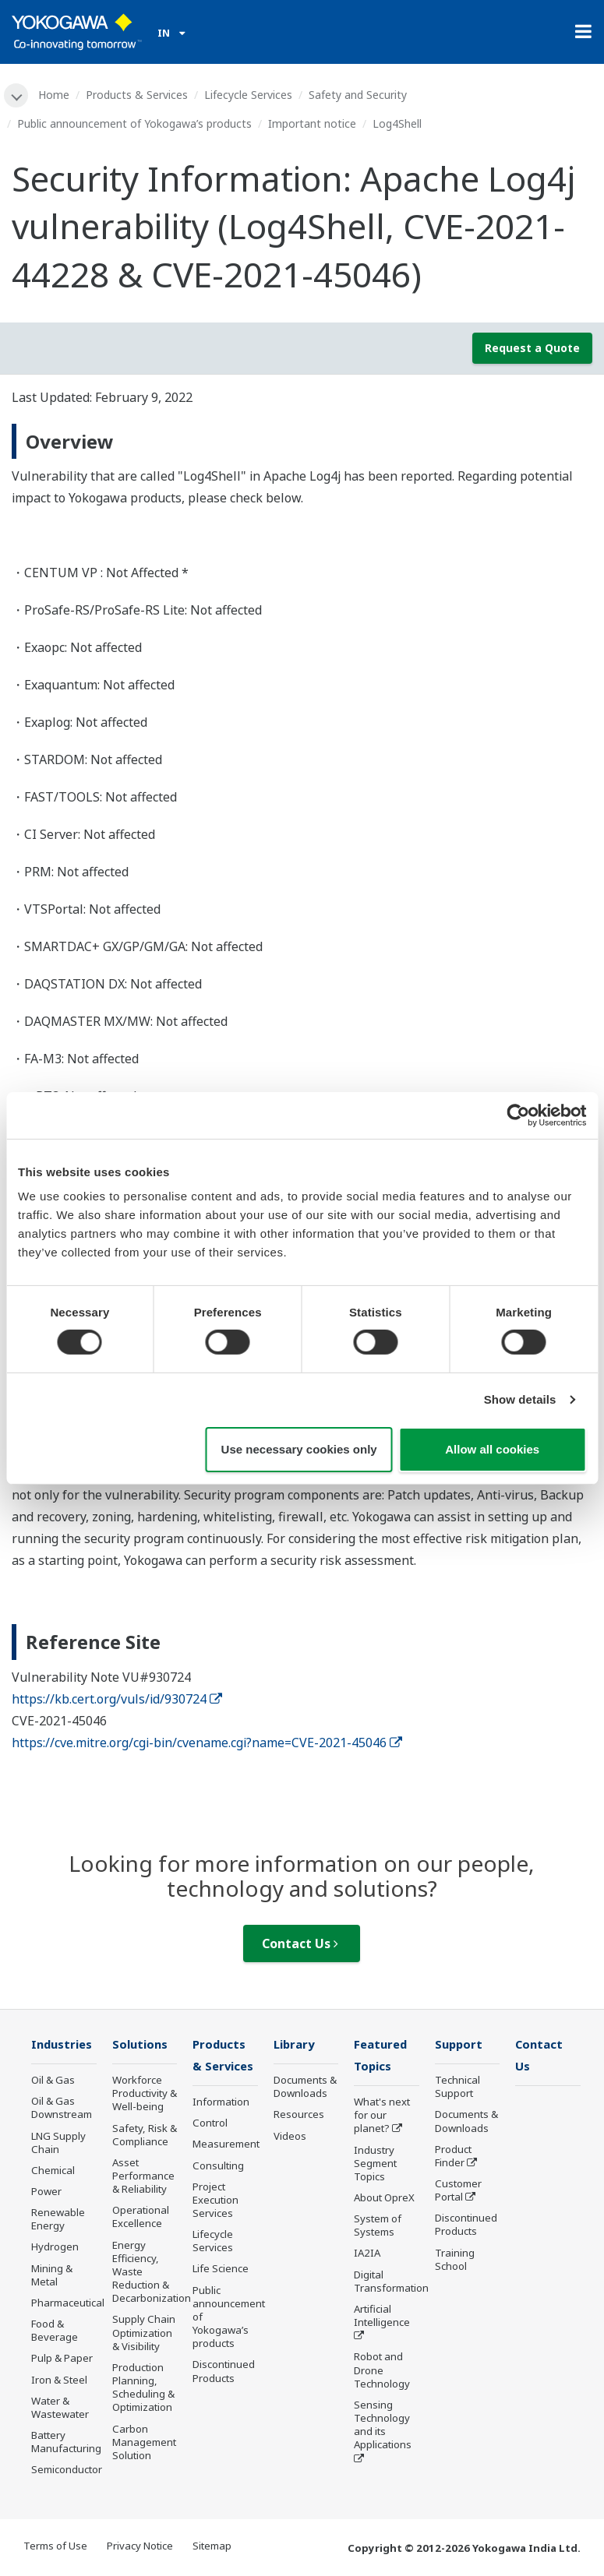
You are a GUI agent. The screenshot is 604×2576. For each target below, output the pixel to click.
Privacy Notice (140, 2546)
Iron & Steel (59, 2380)
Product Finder (453, 2156)
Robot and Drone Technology (382, 2372)
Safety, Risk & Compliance (144, 2135)
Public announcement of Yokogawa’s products (134, 123)
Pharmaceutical (67, 2303)
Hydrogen (55, 2248)
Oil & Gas (53, 2081)
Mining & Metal (51, 2275)
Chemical (53, 2171)
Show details (520, 1399)
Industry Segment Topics (375, 2164)
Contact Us (300, 1944)
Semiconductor (66, 2471)
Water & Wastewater (60, 2408)
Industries (63, 2045)
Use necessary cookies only (299, 1449)
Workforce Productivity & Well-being (144, 2094)
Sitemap (212, 2546)
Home (54, 94)
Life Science (221, 2271)
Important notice (312, 123)
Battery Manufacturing (66, 2442)
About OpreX (384, 2199)
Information (221, 2103)
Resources (299, 2116)
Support (460, 2045)
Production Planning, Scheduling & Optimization (143, 2388)
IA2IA (367, 2255)
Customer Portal (458, 2190)
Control (210, 2125)
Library (295, 2045)
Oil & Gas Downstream (61, 2109)
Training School (455, 2260)
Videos (290, 2137)
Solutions (141, 2045)
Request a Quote (532, 347)
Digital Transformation (391, 2282)
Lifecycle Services (249, 94)
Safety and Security (358, 94)
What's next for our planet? (382, 2116)
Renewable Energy (58, 2220)
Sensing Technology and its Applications (382, 2426)
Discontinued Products (224, 2373)
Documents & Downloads (305, 2087)
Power (46, 2192)
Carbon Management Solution (144, 2443)
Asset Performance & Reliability (143, 2176)
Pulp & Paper (62, 2359)
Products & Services (138, 94)
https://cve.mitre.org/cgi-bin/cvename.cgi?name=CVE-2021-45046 (207, 1742)
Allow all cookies (492, 1449)
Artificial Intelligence (382, 2317)
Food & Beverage (54, 2331)
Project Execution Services (215, 2201)
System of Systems (377, 2227)
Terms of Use (55, 2546)
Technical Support (457, 2087)
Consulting (218, 2167)
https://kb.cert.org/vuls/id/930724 (117, 1698)
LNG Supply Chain (58, 2143)
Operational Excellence (140, 2218)
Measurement (226, 2146)
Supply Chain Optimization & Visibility (143, 2333)
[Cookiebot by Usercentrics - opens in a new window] (518, 1114)
